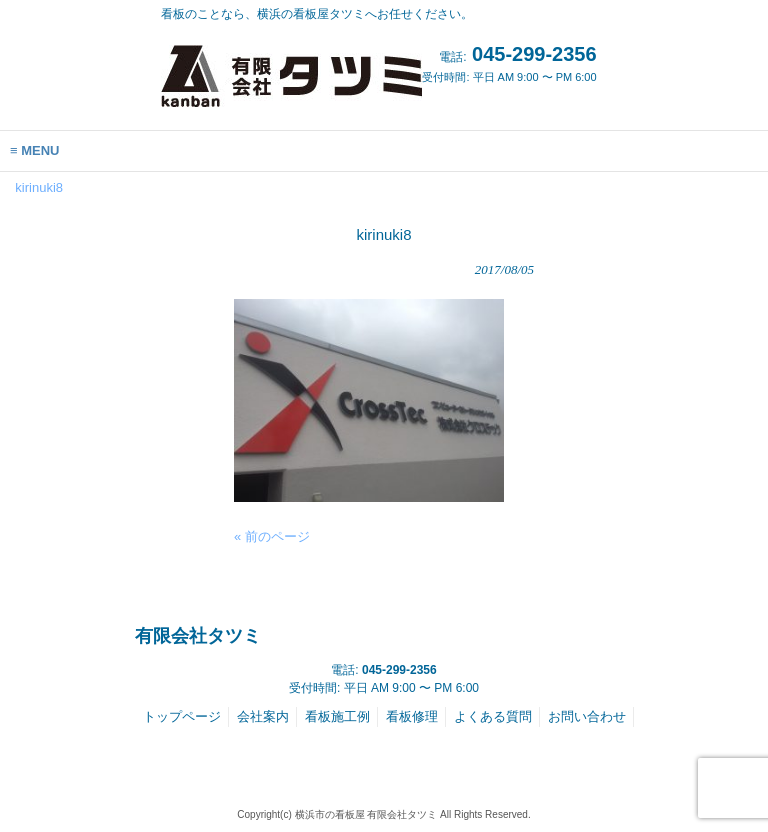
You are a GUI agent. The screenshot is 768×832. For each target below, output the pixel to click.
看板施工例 (337, 716)
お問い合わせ (587, 716)
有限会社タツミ (198, 636)
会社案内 (263, 716)
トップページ (182, 716)
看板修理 (412, 716)
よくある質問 (493, 716)
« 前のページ (272, 536)
